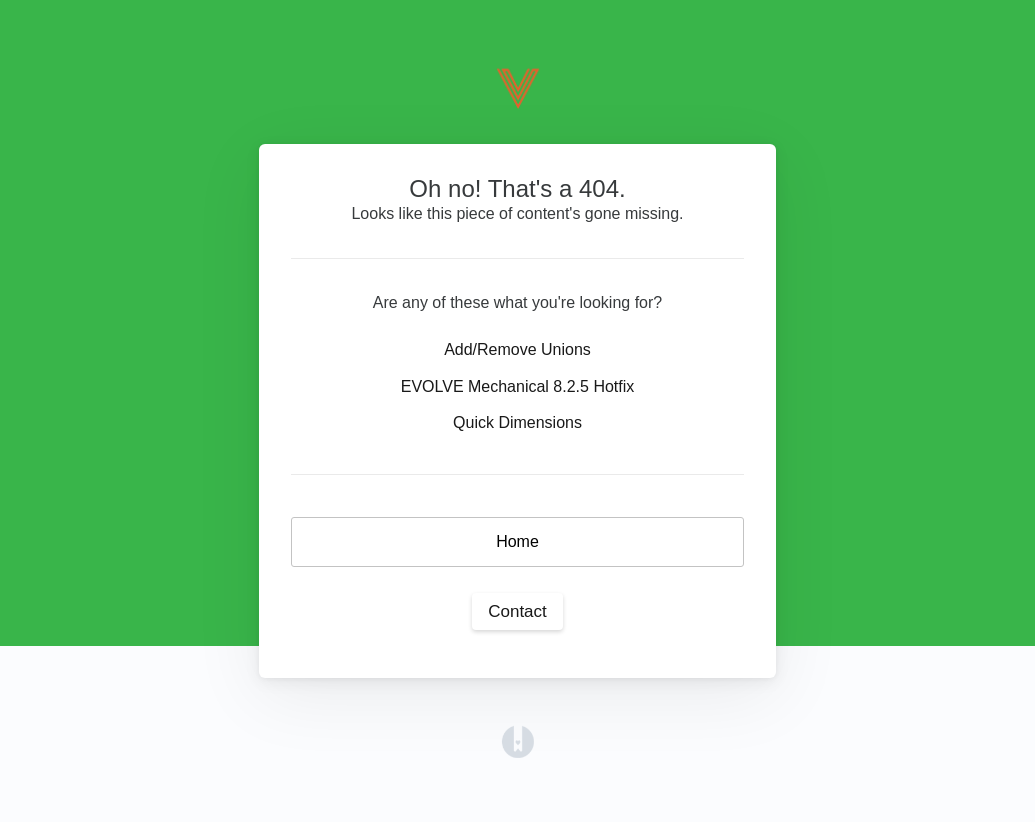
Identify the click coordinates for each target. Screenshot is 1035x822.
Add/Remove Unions (517, 349)
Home (517, 541)
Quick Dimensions (517, 422)
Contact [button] (517, 611)
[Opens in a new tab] (518, 740)
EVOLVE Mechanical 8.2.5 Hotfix (518, 386)
